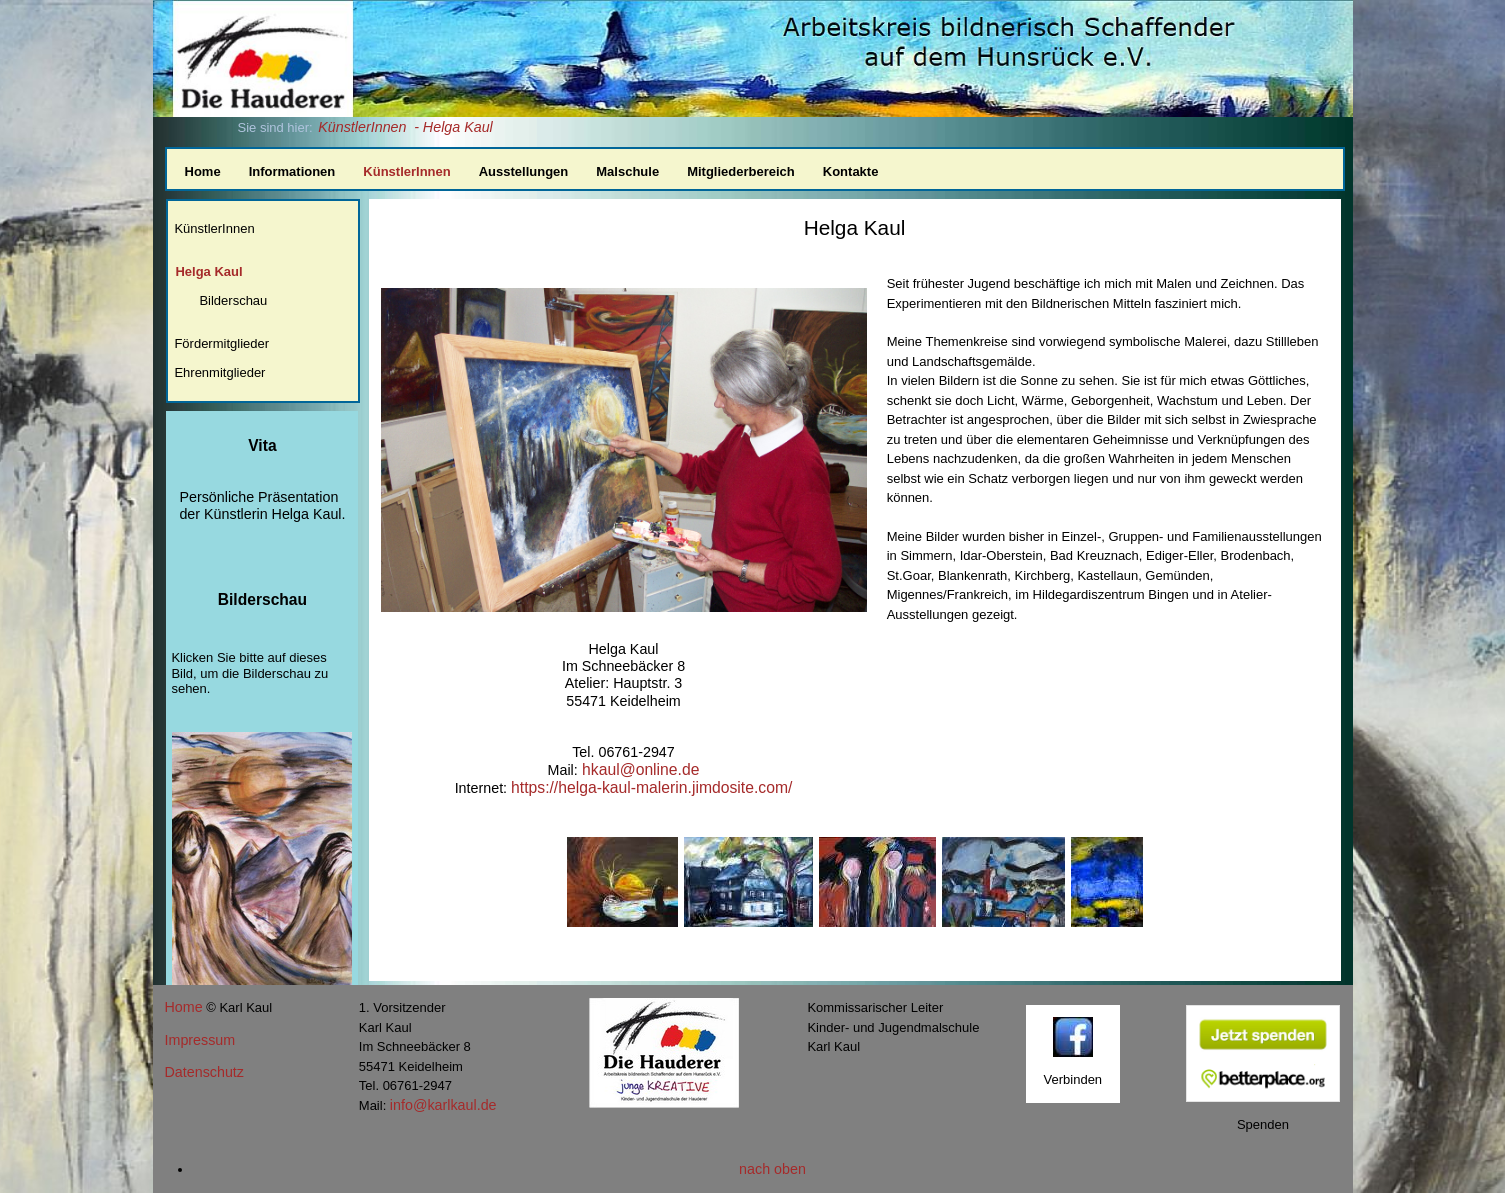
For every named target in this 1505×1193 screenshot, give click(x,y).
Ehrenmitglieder (219, 372)
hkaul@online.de (639, 769)
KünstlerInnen (362, 127)
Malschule (627, 171)
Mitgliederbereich (741, 171)
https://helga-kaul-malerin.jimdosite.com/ (651, 787)
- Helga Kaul (453, 127)
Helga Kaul (208, 271)
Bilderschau (233, 300)
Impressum (200, 1040)
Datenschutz (204, 1072)
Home (203, 171)
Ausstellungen (524, 171)
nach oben (772, 1169)
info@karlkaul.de (443, 1105)
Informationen (292, 171)
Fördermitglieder (221, 343)
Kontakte (851, 171)
